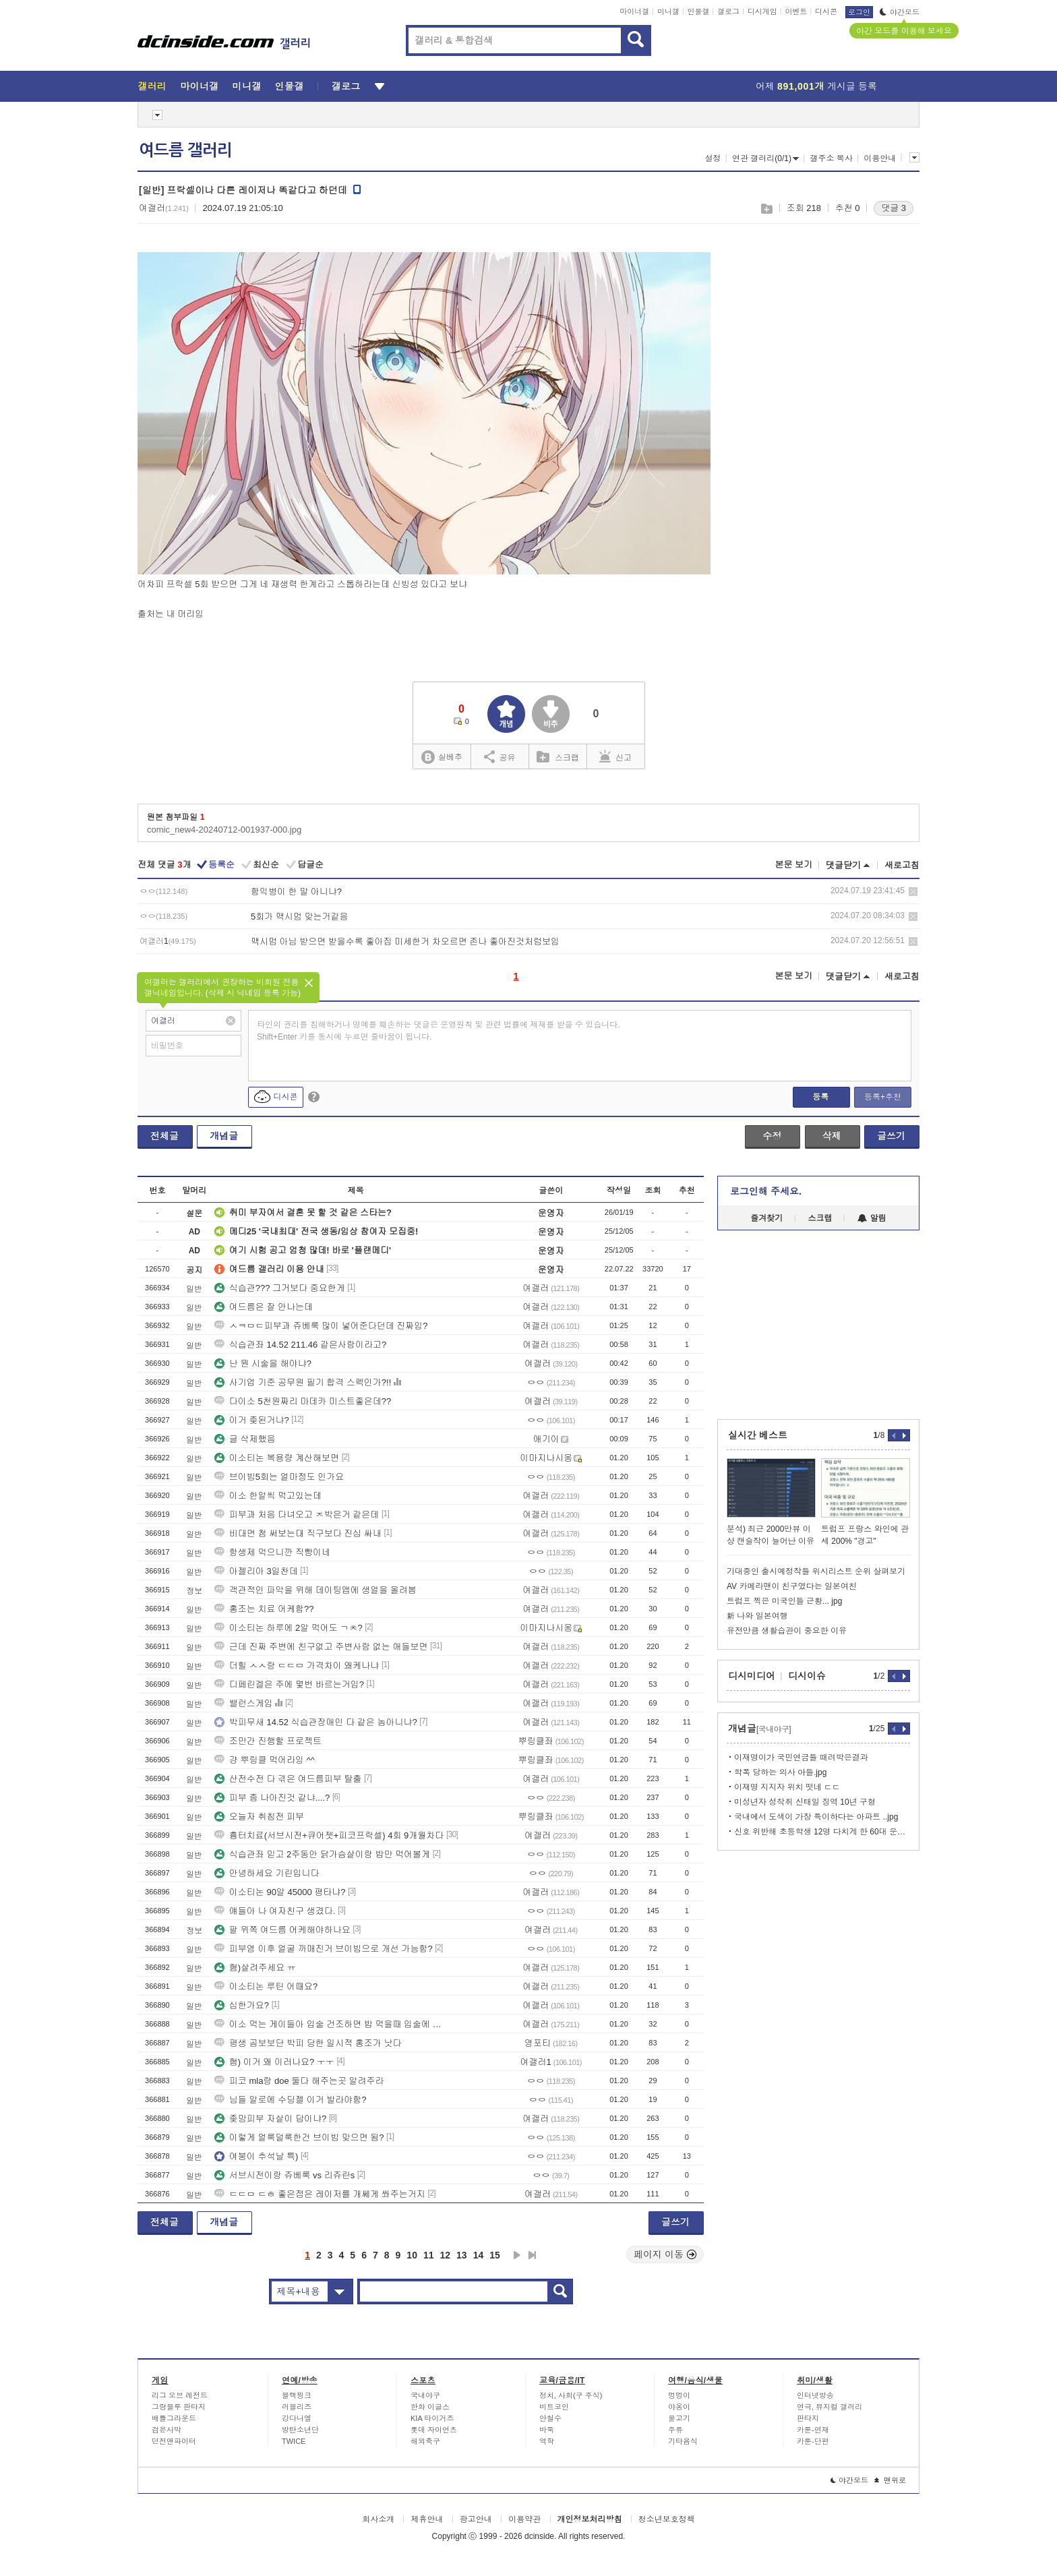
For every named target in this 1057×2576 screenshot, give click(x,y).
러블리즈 (296, 2407)
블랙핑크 (296, 2395)
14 (478, 2255)
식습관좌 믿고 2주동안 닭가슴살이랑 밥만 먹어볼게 (322, 1854)
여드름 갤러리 (185, 150)
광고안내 (476, 2519)
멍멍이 (679, 2395)
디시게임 (762, 11)
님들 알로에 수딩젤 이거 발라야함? (290, 2100)
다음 (517, 2255)
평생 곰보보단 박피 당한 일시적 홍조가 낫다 (308, 2043)
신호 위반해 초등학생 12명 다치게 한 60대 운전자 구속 (822, 1831)
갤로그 (728, 11)
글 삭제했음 (245, 1439)
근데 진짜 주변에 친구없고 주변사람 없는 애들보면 (321, 1647)
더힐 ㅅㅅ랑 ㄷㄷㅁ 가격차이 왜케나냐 (296, 1665)
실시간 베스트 (757, 1435)
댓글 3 (893, 208)
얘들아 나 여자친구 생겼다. (274, 1911)
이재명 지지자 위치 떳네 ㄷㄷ (787, 1787)
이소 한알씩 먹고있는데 (268, 1496)
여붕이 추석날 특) (256, 2156)
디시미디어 (751, 1676)
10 (411, 2255)
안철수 (550, 2418)
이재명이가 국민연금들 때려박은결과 (801, 1757)
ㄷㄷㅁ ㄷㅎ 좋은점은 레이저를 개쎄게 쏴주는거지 (319, 2194)
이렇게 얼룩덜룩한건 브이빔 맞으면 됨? (299, 2137)
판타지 (808, 2418)
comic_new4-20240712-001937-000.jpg (224, 830)
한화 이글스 (430, 2407)
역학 (546, 2441)
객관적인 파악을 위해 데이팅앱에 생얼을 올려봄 (315, 1590)
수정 (771, 1136)
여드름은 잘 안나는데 (263, 1307)
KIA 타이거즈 (432, 2418)
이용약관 (524, 2519)
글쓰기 (891, 1136)
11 (428, 2255)
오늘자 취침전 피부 (259, 1816)
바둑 (546, 2430)
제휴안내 (427, 2519)
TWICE (293, 2441)
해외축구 (425, 2441)
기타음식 (683, 2441)
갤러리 (152, 86)
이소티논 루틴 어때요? (266, 1986)
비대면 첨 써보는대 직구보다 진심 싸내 (298, 1533)
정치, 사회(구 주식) (571, 2395)
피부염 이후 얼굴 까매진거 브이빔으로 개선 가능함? (323, 1949)
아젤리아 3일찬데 (256, 1571)
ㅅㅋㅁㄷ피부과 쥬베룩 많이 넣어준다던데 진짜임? (321, 1326)
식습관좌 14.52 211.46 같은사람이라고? (300, 1345)
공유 (500, 756)
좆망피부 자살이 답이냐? (270, 2119)
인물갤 (699, 11)
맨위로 (890, 2480)
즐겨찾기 (766, 1218)
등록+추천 (882, 1097)
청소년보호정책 (666, 2519)
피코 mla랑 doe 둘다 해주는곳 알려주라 (299, 2081)
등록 (820, 1097)
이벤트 (796, 11)
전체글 (164, 1136)
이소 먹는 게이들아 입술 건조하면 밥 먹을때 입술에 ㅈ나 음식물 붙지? (330, 2024)
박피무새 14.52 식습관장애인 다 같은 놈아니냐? (315, 1722)
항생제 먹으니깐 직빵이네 (272, 1552)
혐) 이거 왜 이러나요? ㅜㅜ (274, 2062)
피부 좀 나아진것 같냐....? (272, 1798)
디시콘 (826, 11)
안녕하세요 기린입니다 (267, 1873)
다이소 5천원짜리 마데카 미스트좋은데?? (303, 1401)
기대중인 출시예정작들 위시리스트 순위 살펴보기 (816, 1571)
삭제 (913, 891)
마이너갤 (634, 11)
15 (494, 2255)
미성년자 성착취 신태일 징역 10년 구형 (805, 1802)
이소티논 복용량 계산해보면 (276, 1458)
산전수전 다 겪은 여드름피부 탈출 (287, 1779)
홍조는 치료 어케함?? (264, 1609)
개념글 (224, 1136)
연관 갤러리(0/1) (765, 158)
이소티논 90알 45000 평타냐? (280, 1892)
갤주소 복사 (831, 158)
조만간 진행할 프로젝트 (268, 1741)
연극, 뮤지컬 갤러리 (829, 2407)
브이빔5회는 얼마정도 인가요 (279, 1477)
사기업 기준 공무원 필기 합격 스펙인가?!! (303, 1382)
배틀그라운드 (174, 2418)
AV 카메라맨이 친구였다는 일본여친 (792, 1586)
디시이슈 (807, 1676)
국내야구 (425, 2395)
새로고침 (901, 865)
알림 (871, 1218)
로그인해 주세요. (766, 1191)
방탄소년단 (300, 2430)
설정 (712, 158)
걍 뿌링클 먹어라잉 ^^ (264, 1760)
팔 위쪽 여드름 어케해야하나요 (282, 1930)
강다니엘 (296, 2418)
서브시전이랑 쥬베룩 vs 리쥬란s (284, 2175)
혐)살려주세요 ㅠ (255, 1968)
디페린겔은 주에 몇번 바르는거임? (289, 1684)
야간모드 (899, 12)
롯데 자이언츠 (434, 2430)
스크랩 (766, 208)
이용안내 (880, 158)
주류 (675, 2430)
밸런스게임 (243, 1703)
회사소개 (378, 2519)
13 (461, 2255)
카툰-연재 (813, 2430)
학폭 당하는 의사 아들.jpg (780, 1772)
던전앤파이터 (174, 2441)
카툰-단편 (813, 2441)
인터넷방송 (815, 2395)
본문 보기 (793, 865)
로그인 (859, 12)
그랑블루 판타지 (179, 2407)
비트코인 (554, 2407)
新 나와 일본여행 (757, 1616)
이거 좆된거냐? (251, 1420)
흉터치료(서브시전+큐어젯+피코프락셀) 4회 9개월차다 (329, 1835)
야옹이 (679, 2407)
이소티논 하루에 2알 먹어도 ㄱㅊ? (288, 1628)
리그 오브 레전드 (180, 2395)
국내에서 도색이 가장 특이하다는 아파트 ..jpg (816, 1817)
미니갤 (668, 11)
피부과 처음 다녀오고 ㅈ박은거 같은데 (296, 1514)
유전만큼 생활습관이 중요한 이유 (787, 1631)
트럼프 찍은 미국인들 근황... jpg (784, 1601)
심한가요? (241, 2005)
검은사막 (166, 2430)
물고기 (679, 2418)
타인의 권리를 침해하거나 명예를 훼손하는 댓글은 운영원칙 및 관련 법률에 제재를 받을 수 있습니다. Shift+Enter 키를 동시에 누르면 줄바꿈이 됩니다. (438, 1031)
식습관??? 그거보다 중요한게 (279, 1288)
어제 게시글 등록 (816, 86)
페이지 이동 (665, 2254)
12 (445, 2255)
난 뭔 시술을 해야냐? (262, 1363)
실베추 (441, 757)
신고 (615, 756)
